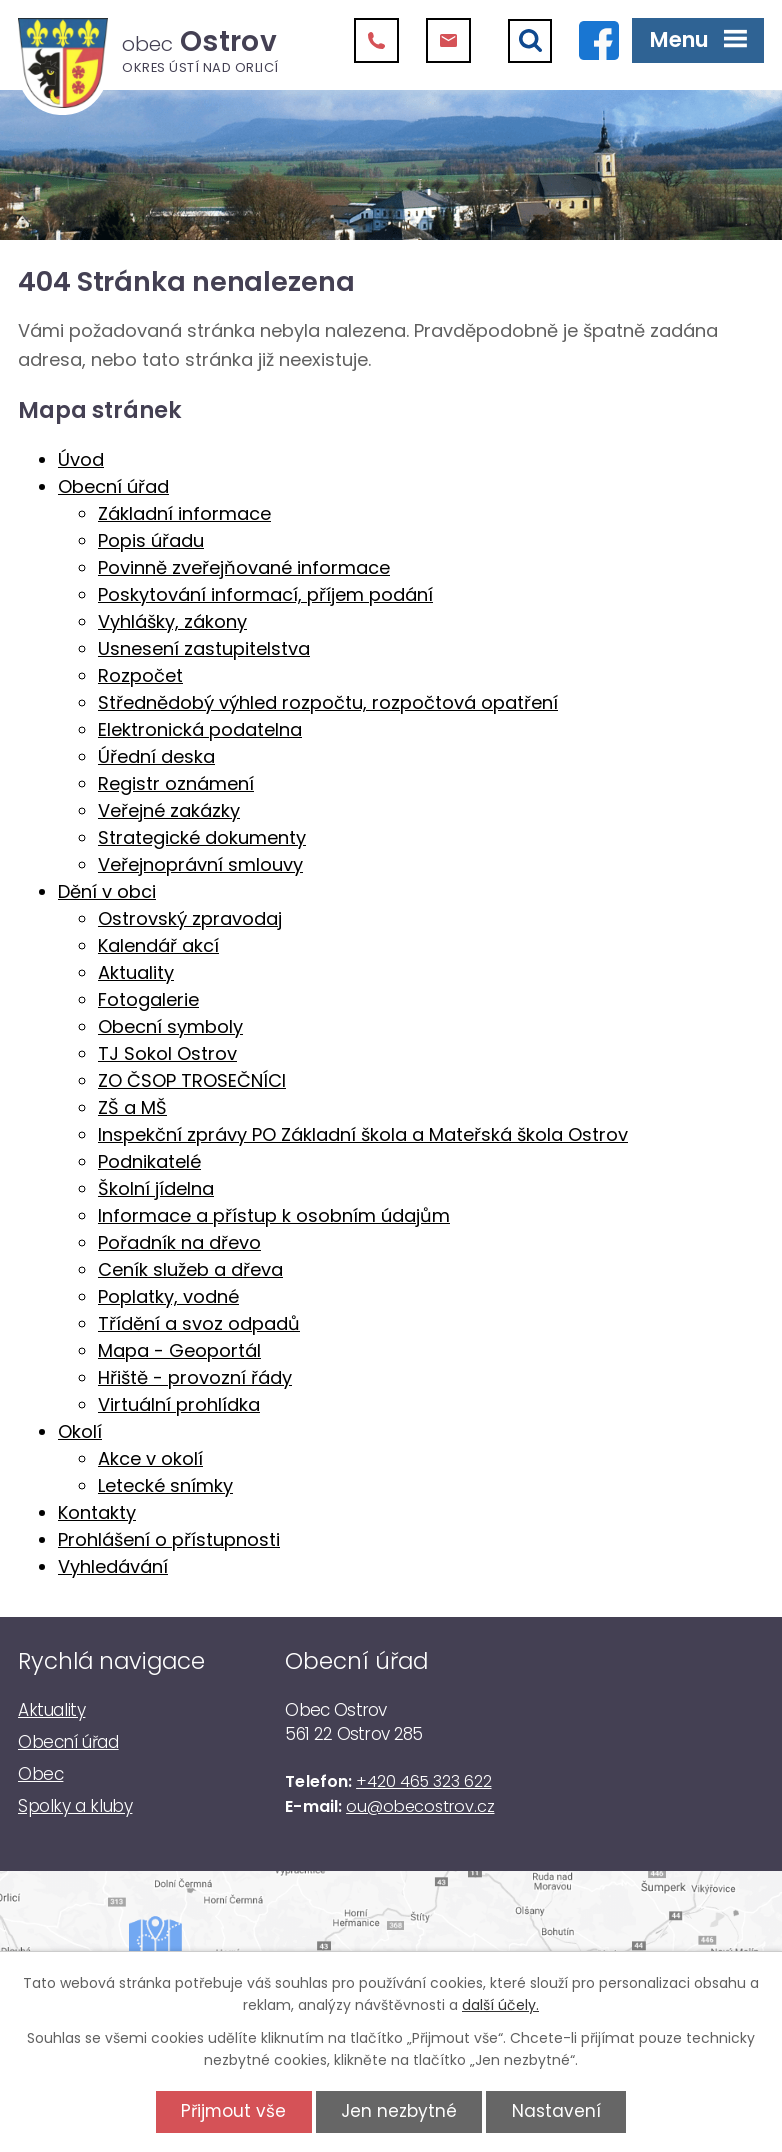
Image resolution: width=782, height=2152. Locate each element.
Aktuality (136, 972)
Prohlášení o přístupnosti (169, 1539)
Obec (40, 1774)
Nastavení (556, 2111)
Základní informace (184, 513)
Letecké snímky (165, 1485)
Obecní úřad (113, 486)
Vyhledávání (113, 1566)
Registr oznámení (176, 783)
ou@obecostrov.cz (420, 1806)
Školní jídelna (156, 1188)
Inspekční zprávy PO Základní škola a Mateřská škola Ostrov (363, 1134)
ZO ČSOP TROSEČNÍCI (192, 1080)
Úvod (81, 459)
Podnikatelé (149, 1161)
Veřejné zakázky (169, 810)
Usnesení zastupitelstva (204, 648)
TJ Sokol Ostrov (167, 1053)
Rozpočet (140, 675)
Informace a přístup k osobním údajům (274, 1215)
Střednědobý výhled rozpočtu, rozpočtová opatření (328, 702)
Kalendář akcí (158, 945)
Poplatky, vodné (168, 1296)
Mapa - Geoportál (179, 1350)
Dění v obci (107, 891)
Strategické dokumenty (202, 837)
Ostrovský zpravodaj (190, 918)
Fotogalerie (148, 999)
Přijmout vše (233, 2111)
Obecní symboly (170, 1026)
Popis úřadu (151, 540)
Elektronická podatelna (200, 729)
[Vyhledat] (530, 41)
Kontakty (97, 1512)
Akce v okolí (150, 1458)
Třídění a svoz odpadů (199, 1323)
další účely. (500, 2005)
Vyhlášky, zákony (172, 621)
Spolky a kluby (75, 1806)
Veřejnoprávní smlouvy (200, 864)
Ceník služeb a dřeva (190, 1269)
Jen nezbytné (399, 2111)
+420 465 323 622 (423, 1781)
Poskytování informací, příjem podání (265, 594)
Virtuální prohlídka (179, 1404)
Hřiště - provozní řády (195, 1377)
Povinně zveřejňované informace (244, 567)
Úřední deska (156, 756)
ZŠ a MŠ (132, 1107)
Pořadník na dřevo (179, 1242)
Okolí (80, 1431)
